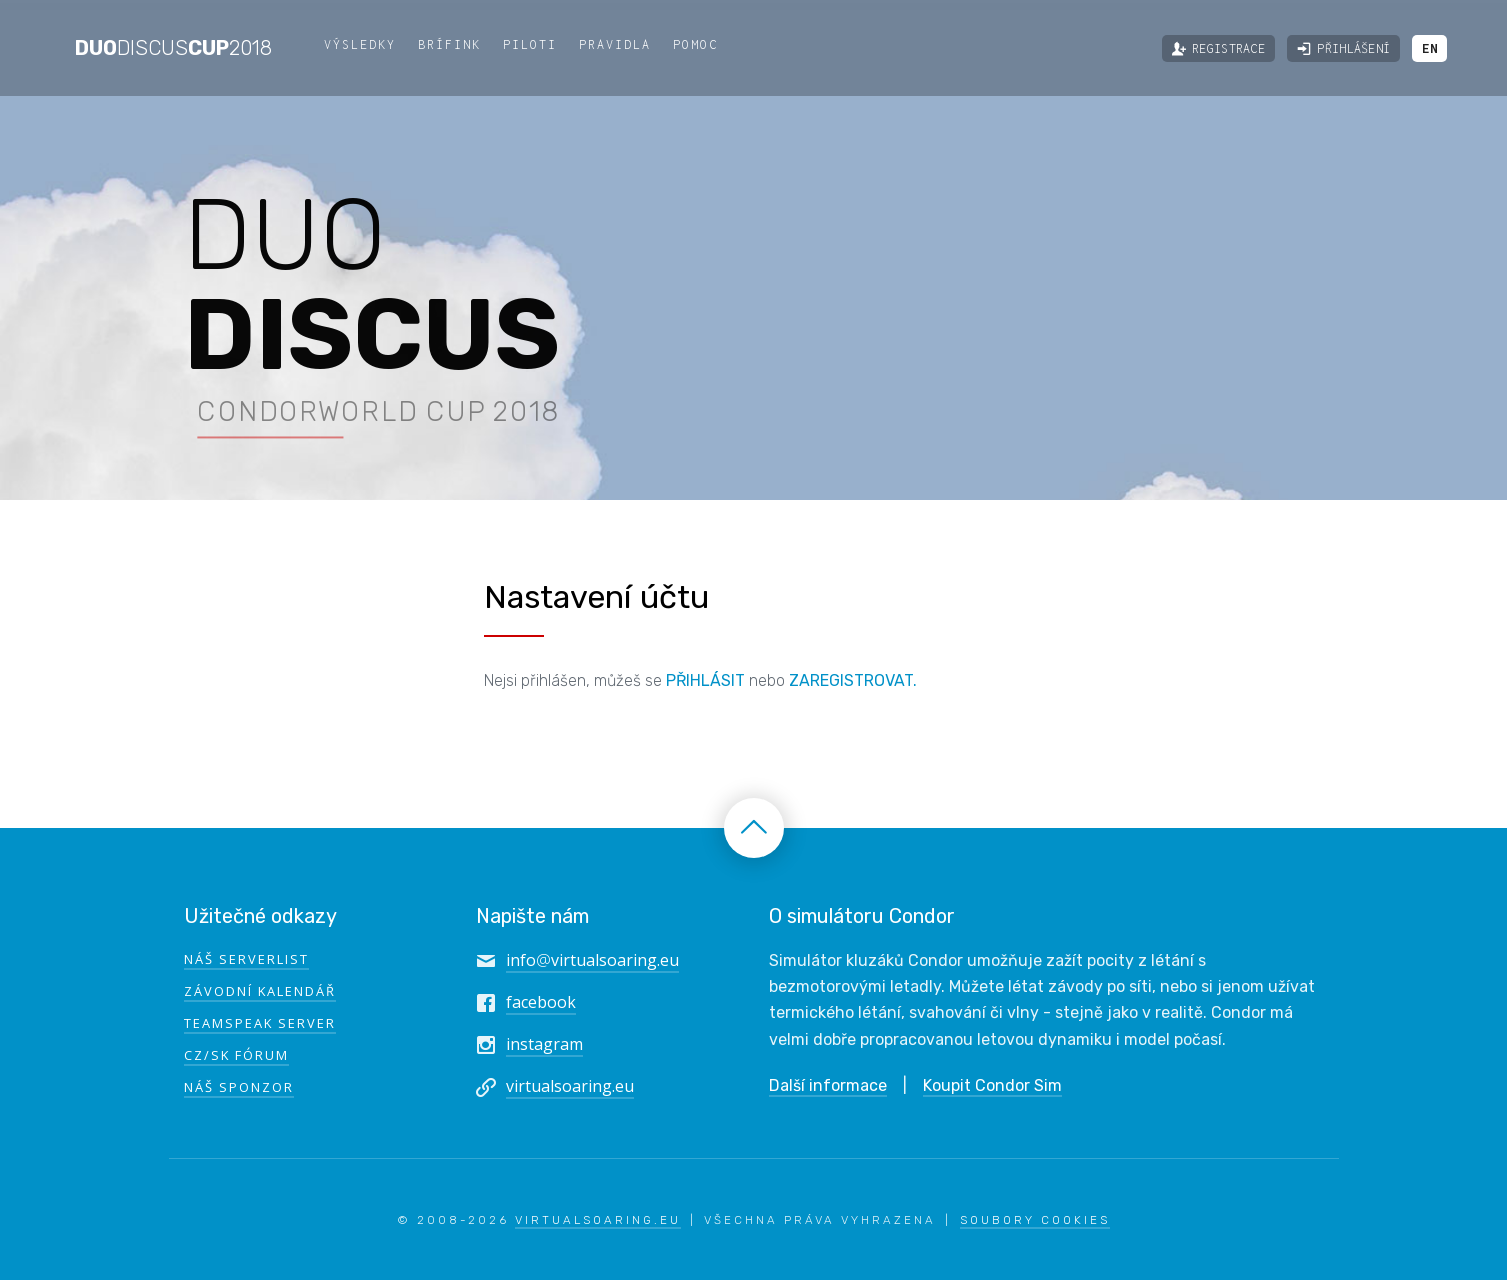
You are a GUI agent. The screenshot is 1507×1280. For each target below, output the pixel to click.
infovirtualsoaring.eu (592, 960)
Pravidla (615, 44)
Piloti (530, 44)
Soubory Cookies (1035, 1220)
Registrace (1218, 48)
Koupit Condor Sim (992, 1085)
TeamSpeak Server (260, 1023)
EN (1429, 48)
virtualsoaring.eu (570, 1086)
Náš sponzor (239, 1087)
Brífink (449, 44)
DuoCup (173, 48)
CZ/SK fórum (236, 1055)
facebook (541, 1002)
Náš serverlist (246, 959)
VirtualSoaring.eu (598, 1220)
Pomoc (695, 44)
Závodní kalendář (260, 991)
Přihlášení (1343, 48)
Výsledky (360, 44)
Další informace (828, 1085)
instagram (544, 1044)
